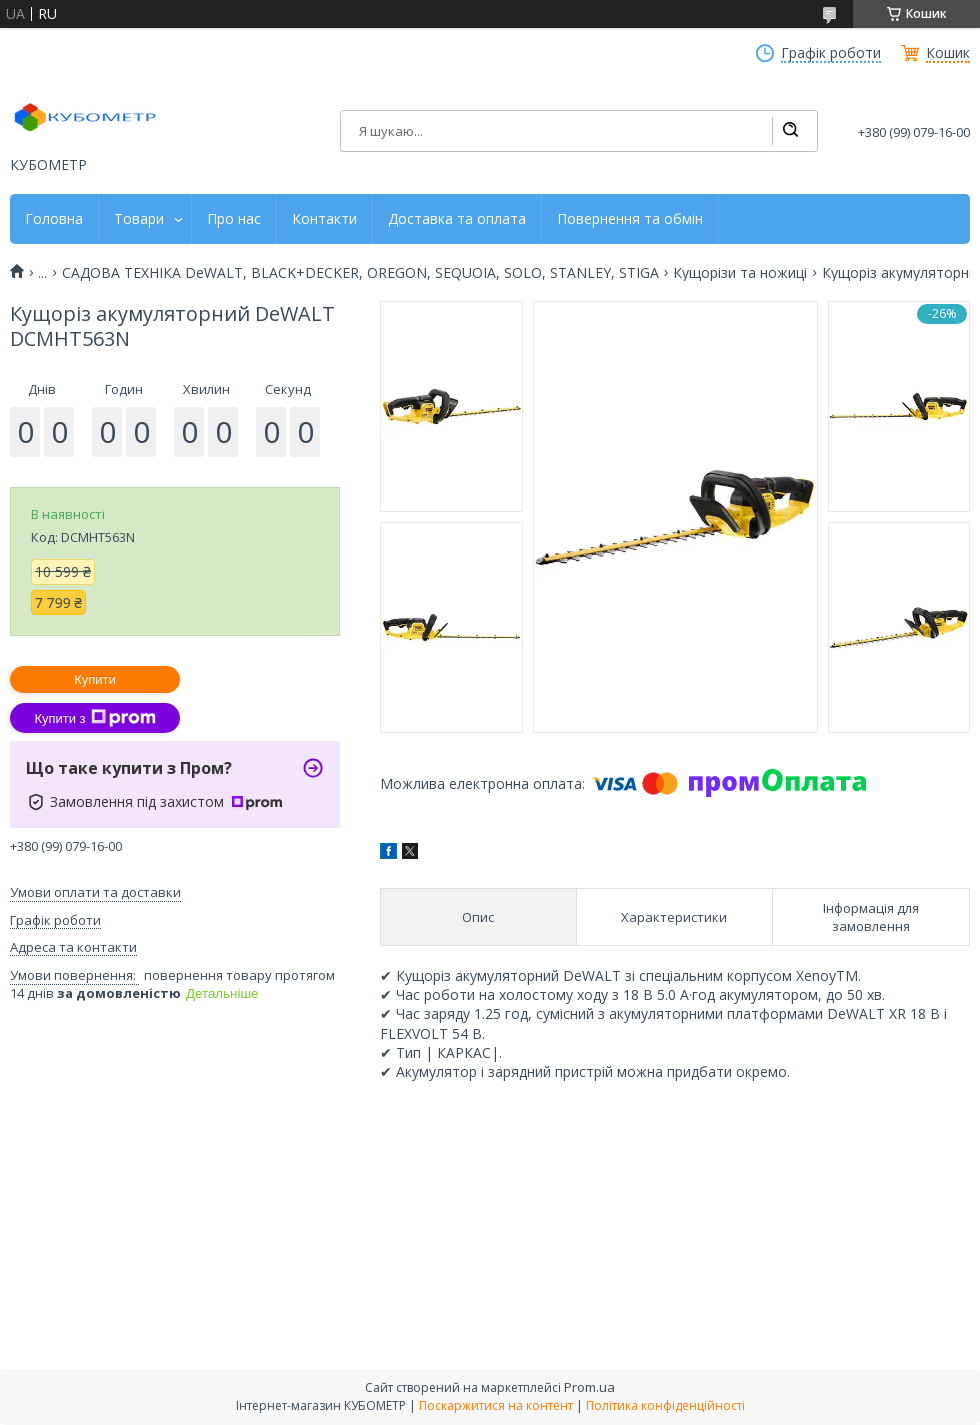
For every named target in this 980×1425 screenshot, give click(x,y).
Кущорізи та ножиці (740, 273)
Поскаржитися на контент (496, 1405)
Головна (54, 219)
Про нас (234, 219)
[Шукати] (790, 131)
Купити (95, 679)
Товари (139, 219)
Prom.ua (589, 1387)
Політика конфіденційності (665, 1405)
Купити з (94, 718)
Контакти (324, 219)
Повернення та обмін (630, 219)
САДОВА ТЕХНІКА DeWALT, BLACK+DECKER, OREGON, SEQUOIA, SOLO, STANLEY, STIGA (360, 273)
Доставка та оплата (457, 219)
